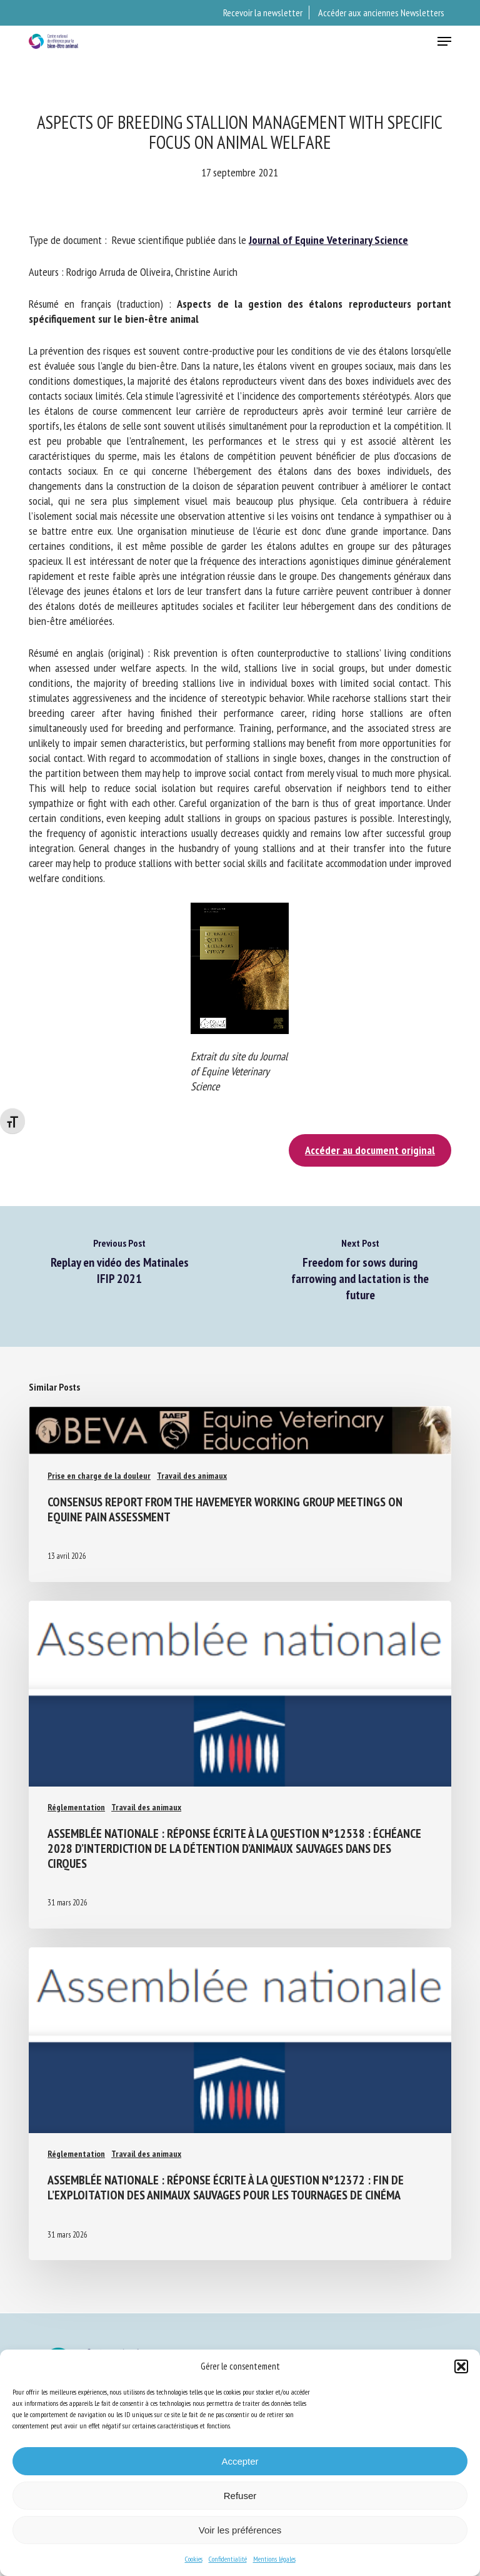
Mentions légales (274, 2558)
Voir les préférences (240, 2530)
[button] (461, 2366)
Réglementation (76, 1807)
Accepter (239, 2461)
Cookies (193, 2558)
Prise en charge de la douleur (99, 1475)
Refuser (240, 2495)
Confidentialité (228, 2558)
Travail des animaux (192, 1475)
